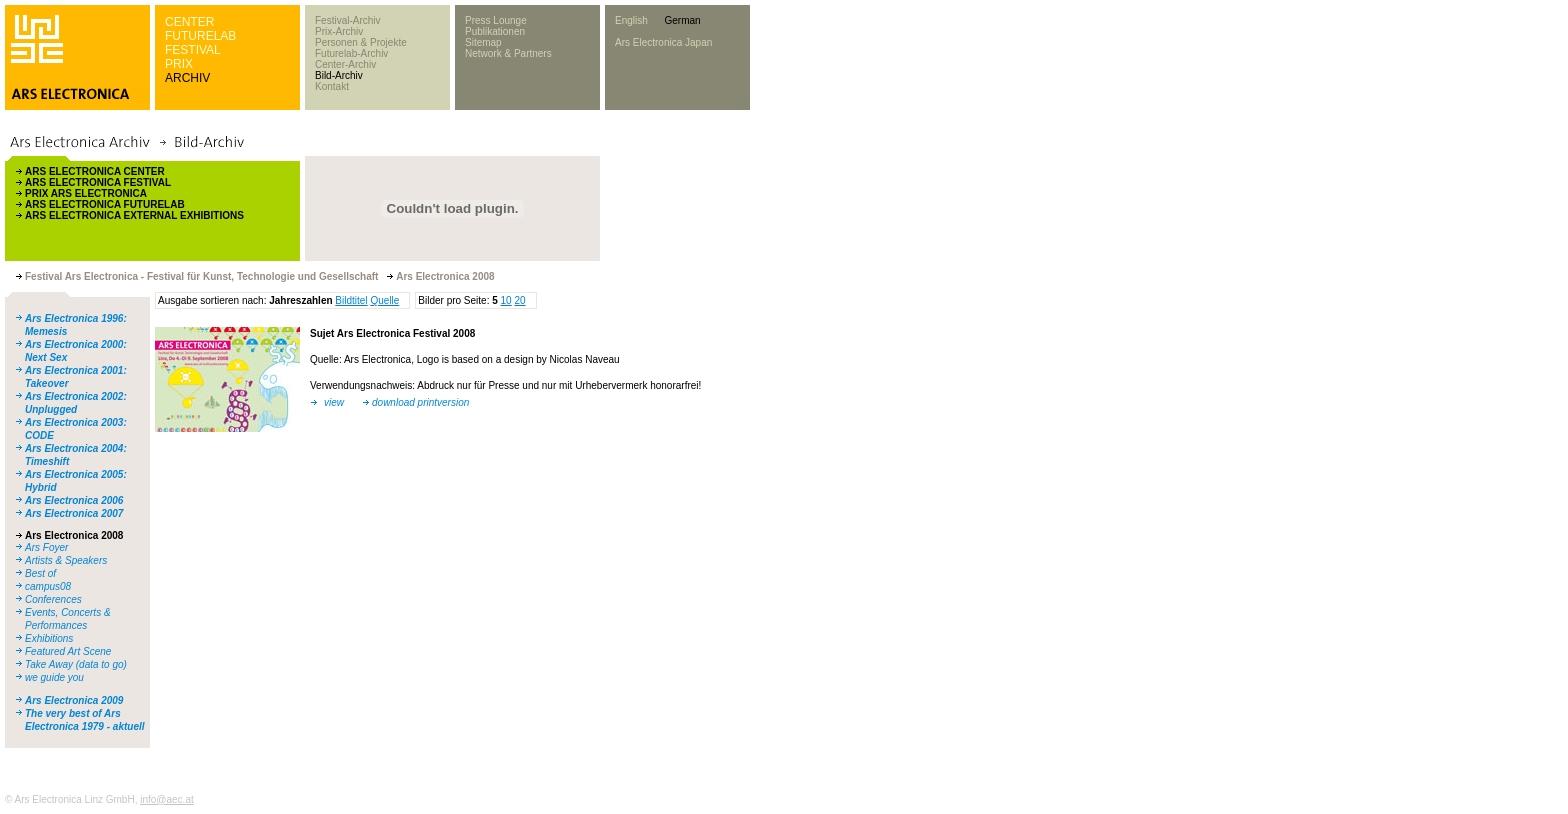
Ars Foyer (46, 547)
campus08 (48, 586)
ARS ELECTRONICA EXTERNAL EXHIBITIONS (134, 215)
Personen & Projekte (361, 42)
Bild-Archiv (339, 75)
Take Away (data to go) (76, 664)
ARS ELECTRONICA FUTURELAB (105, 204)
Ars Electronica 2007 (74, 513)
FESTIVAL (193, 50)
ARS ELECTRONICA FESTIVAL (98, 182)
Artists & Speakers (66, 560)
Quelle (384, 300)
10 (506, 300)
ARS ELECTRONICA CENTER (95, 171)
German (682, 20)
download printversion (420, 402)
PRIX (179, 64)
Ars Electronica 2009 (74, 700)
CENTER (189, 22)
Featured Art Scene (68, 651)
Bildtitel (351, 300)
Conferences (53, 599)
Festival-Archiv (348, 20)
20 (519, 300)
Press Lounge (496, 20)
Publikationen (495, 31)
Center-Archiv (345, 64)
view (334, 402)
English (631, 20)
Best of (40, 573)
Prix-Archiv (339, 31)
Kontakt (332, 86)
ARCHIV (187, 78)
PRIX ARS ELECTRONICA (86, 193)
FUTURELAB (200, 36)
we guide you (54, 677)
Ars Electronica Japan (663, 42)
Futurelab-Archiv (351, 53)
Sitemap (483, 42)
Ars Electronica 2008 (74, 535)
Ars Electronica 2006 (74, 500)
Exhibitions (49, 638)
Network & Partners (508, 53)
